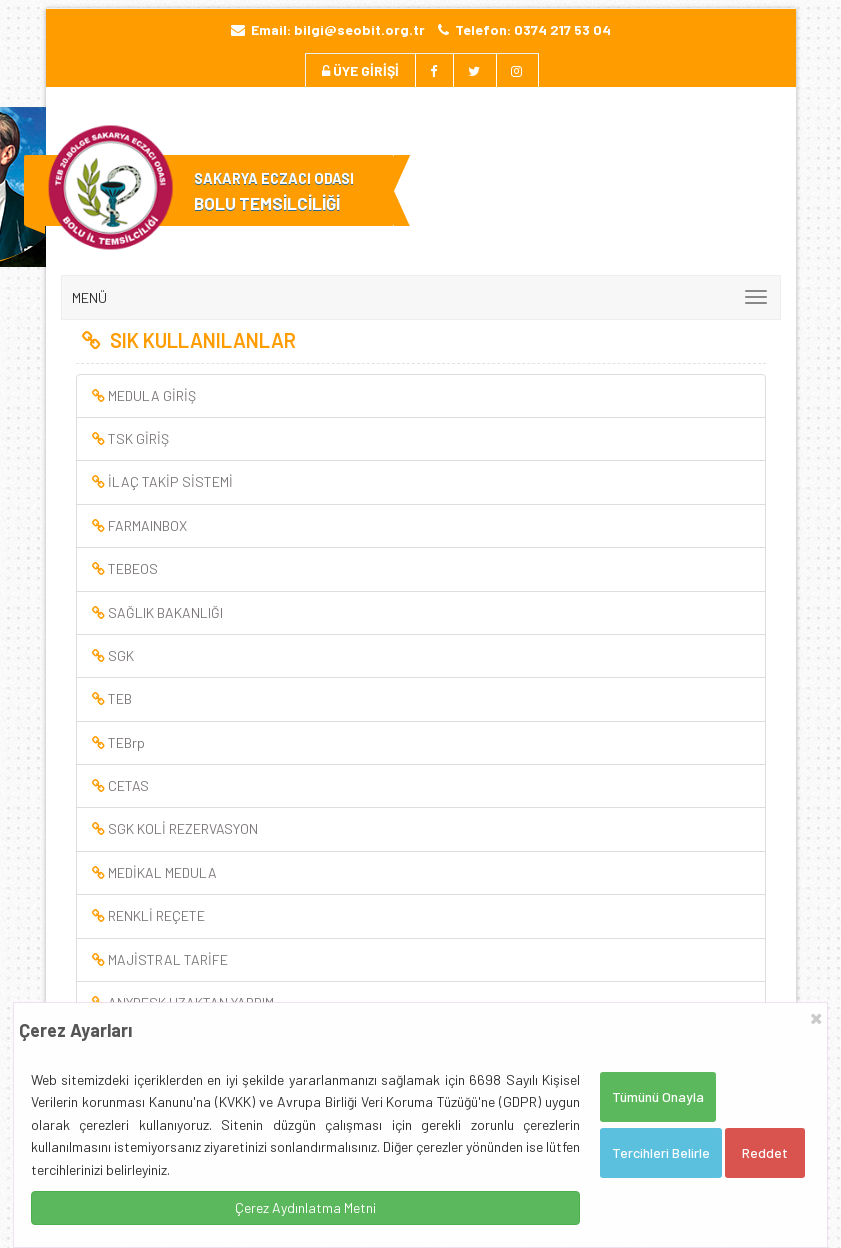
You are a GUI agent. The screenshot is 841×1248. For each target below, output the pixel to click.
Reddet (765, 1152)
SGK (113, 655)
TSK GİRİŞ (130, 438)
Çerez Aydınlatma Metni (305, 1207)
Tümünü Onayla (658, 1096)
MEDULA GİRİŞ (144, 395)
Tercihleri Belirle (661, 1152)
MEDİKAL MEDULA (154, 872)
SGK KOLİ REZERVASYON (175, 828)
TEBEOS (125, 568)
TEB (112, 698)
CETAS (120, 785)
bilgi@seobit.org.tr (359, 29)
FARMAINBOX (139, 525)
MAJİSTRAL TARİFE (160, 959)
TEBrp (118, 742)
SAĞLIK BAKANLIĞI (157, 612)
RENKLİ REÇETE (148, 915)
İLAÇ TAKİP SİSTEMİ (162, 481)
